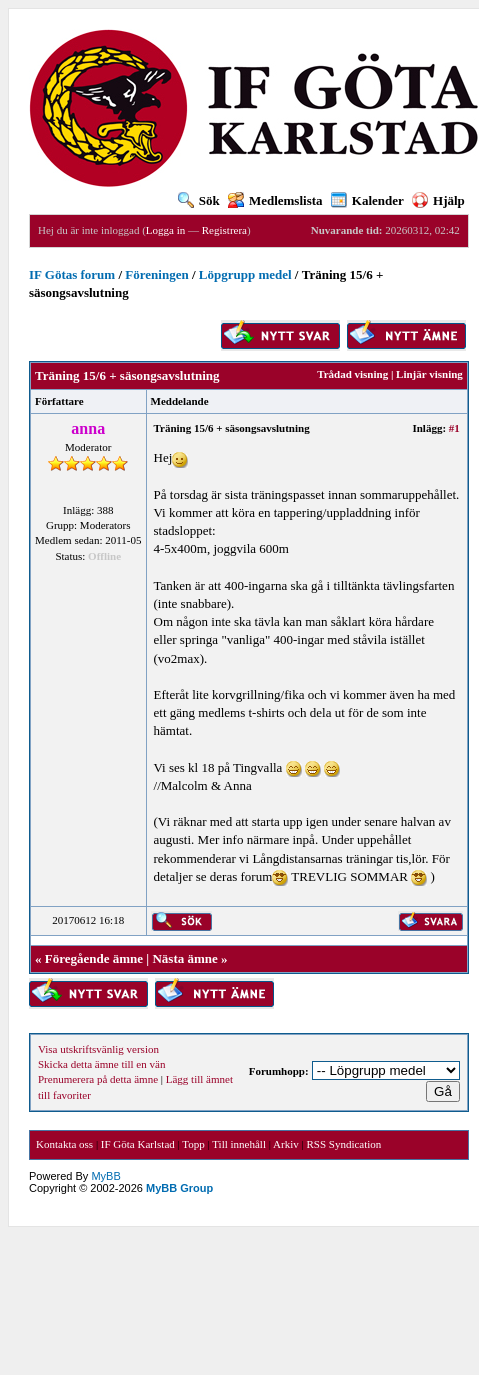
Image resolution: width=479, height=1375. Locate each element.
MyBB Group (179, 1188)
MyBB (105, 1176)
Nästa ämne (184, 958)
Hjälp (438, 200)
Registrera (224, 230)
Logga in (165, 230)
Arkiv (286, 1144)
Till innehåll (239, 1144)
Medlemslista (275, 200)
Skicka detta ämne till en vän (101, 1064)
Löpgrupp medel (245, 274)
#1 (454, 428)
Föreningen (156, 274)
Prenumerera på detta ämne (98, 1079)
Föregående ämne (94, 958)
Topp (193, 1144)
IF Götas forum (72, 274)
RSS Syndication (343, 1144)
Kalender (367, 200)
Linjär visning (429, 374)
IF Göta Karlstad (138, 1144)
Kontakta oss (64, 1144)
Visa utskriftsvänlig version (98, 1049)
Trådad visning (352, 374)
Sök (199, 200)
